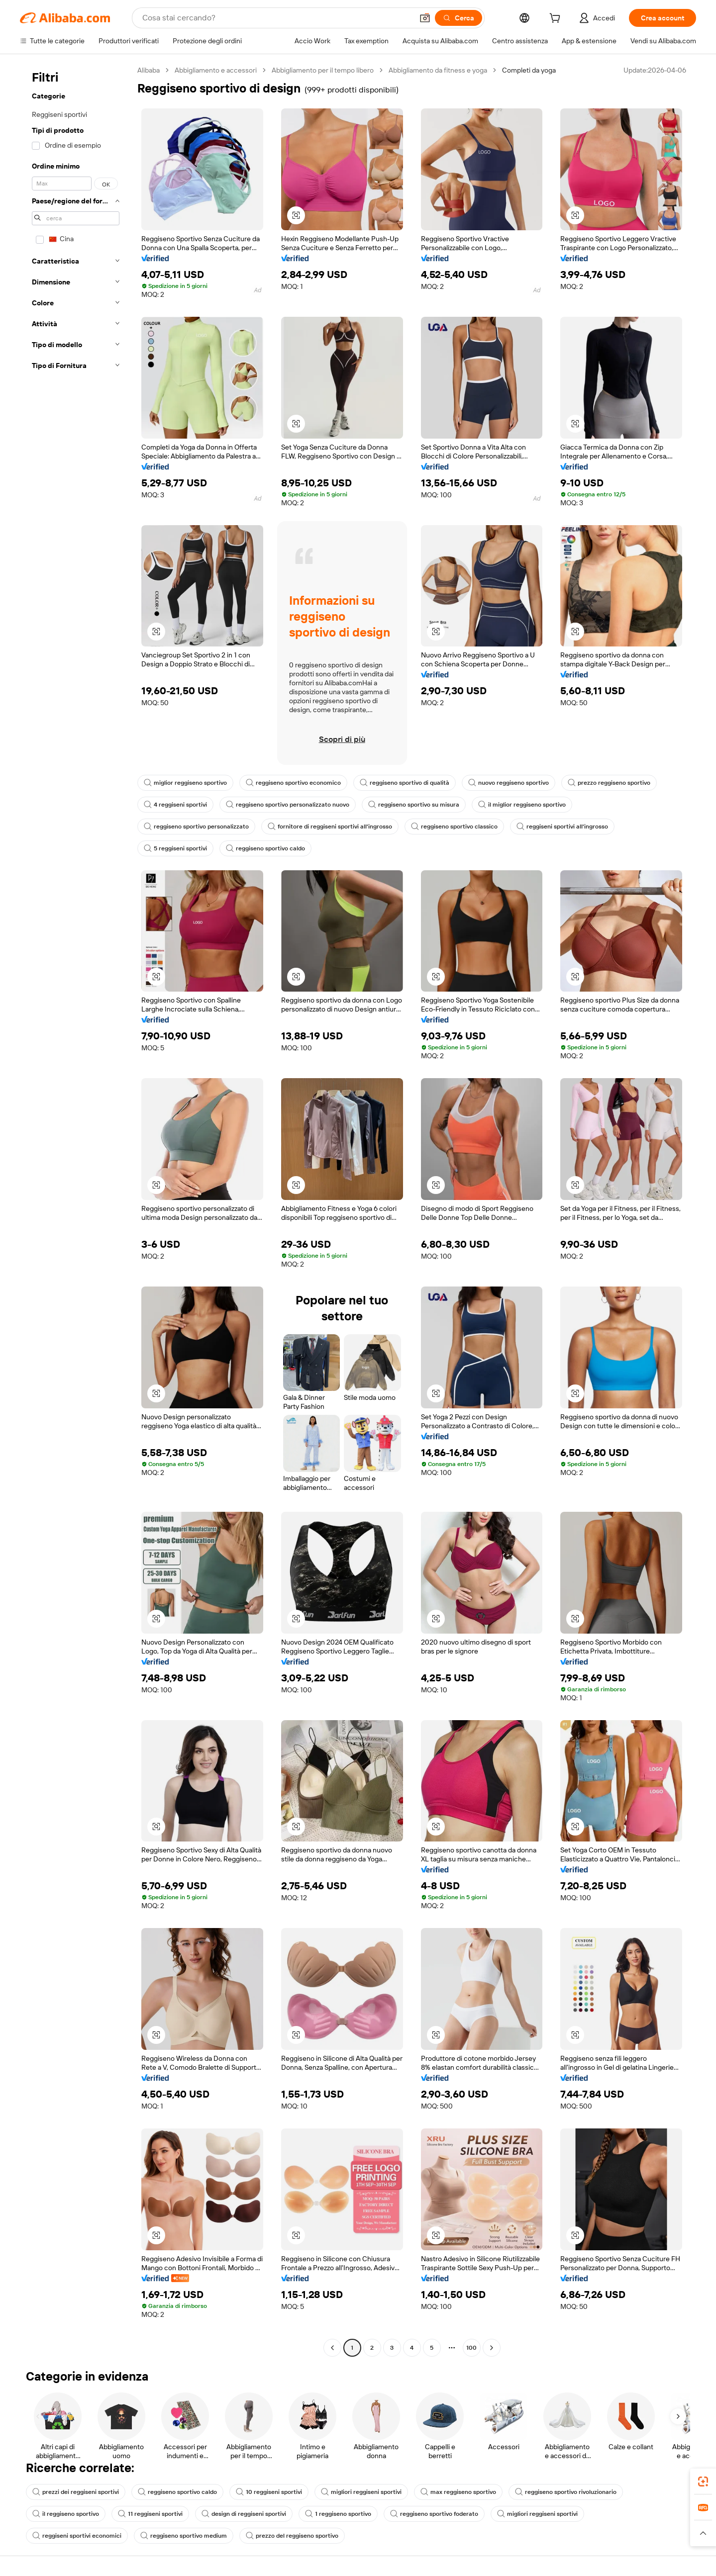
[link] (703, 2481)
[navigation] (75, 1210)
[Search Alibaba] (276, 17)
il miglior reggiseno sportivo (522, 805)
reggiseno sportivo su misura (413, 805)
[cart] (556, 19)
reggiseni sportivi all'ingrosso (562, 826)
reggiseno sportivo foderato (434, 2514)
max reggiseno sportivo (458, 2492)
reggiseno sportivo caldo (265, 848)
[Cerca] (458, 18)
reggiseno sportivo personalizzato (196, 826)
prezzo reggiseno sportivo (609, 783)
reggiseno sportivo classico (454, 826)
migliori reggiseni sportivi (361, 2492)
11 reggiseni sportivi (150, 2514)
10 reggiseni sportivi (269, 2492)
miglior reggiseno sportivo (185, 783)
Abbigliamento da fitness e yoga (438, 70)
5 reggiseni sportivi (175, 848)
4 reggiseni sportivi (175, 805)
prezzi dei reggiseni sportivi (75, 2492)
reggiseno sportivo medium (183, 2536)
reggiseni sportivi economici (76, 2536)
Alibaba (148, 70)
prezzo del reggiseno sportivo (292, 2536)
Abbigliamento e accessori (216, 70)
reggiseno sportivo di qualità (404, 783)
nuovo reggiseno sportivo (508, 783)
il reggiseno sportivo (65, 2514)
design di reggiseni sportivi (244, 2514)
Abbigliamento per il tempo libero (323, 70)
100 (471, 2347)
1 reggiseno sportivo (338, 2514)
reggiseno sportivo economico (293, 783)
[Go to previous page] (332, 2348)
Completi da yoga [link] (529, 70)
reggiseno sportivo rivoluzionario (565, 2492)
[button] (425, 18)
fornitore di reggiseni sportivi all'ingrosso (330, 826)
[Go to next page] (492, 2348)
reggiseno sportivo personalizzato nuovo (287, 805)
